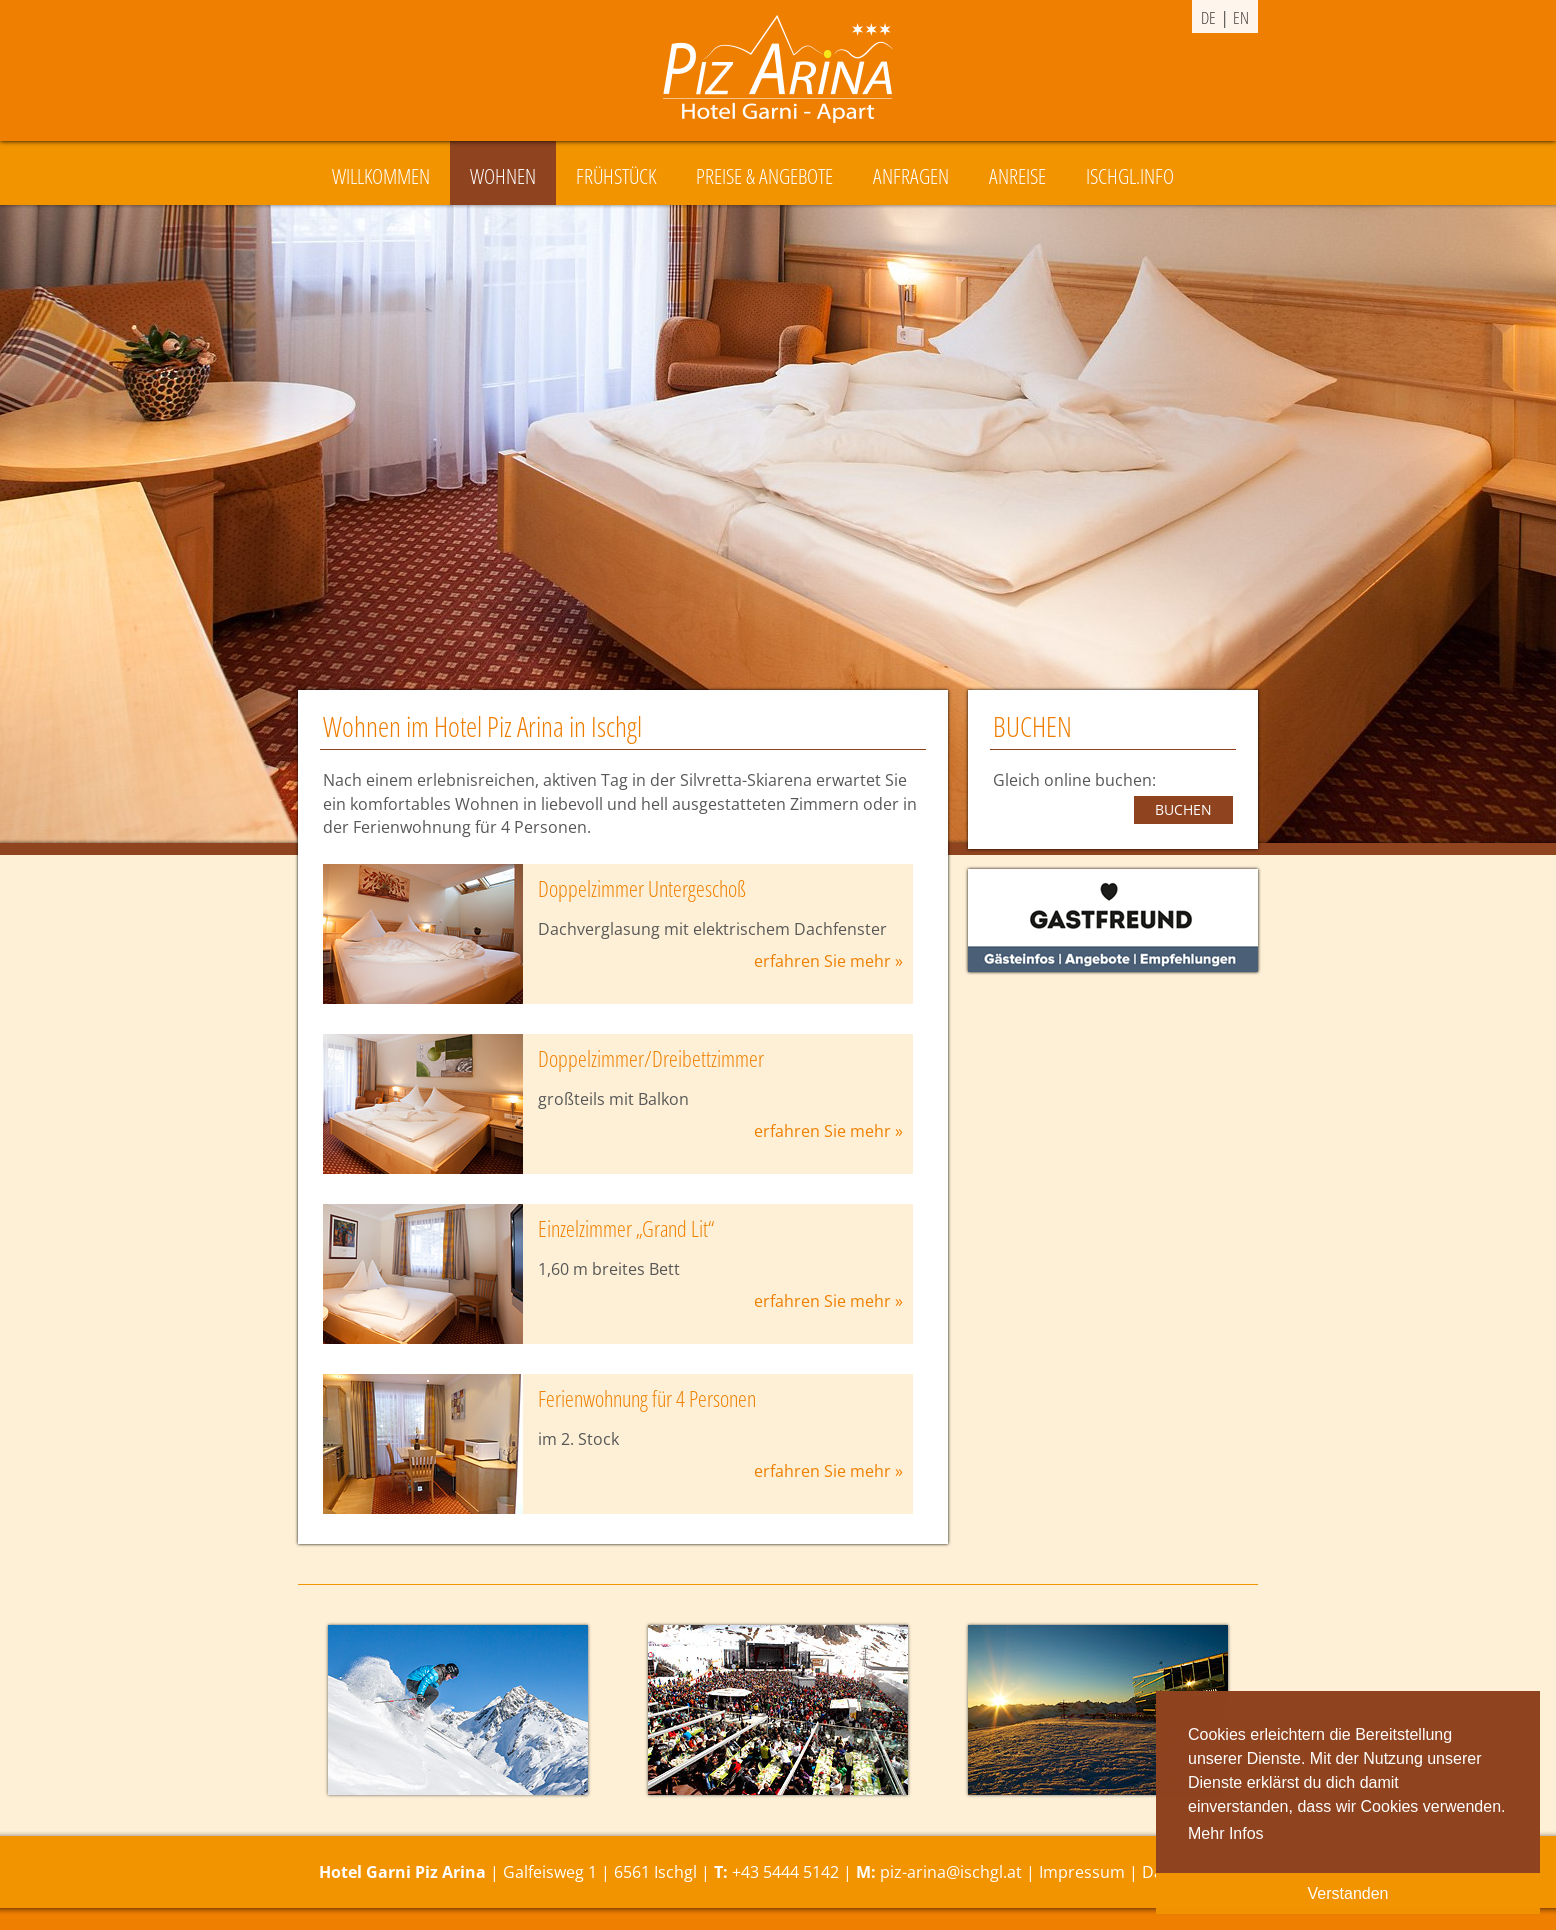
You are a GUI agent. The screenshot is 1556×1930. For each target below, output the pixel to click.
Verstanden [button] (1348, 1893)
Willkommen (381, 176)
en (1241, 17)
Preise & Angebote (764, 176)
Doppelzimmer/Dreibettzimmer (651, 1058)
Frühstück (616, 176)
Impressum (1082, 1872)
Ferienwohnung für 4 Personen (647, 1398)
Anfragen (911, 176)
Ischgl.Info (1130, 176)
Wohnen (503, 176)
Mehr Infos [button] (1226, 1833)
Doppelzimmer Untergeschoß (642, 888)
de (1208, 17)
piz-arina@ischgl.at (951, 1872)
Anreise (1017, 176)
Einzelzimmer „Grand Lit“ (626, 1228)
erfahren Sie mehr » (828, 961)
